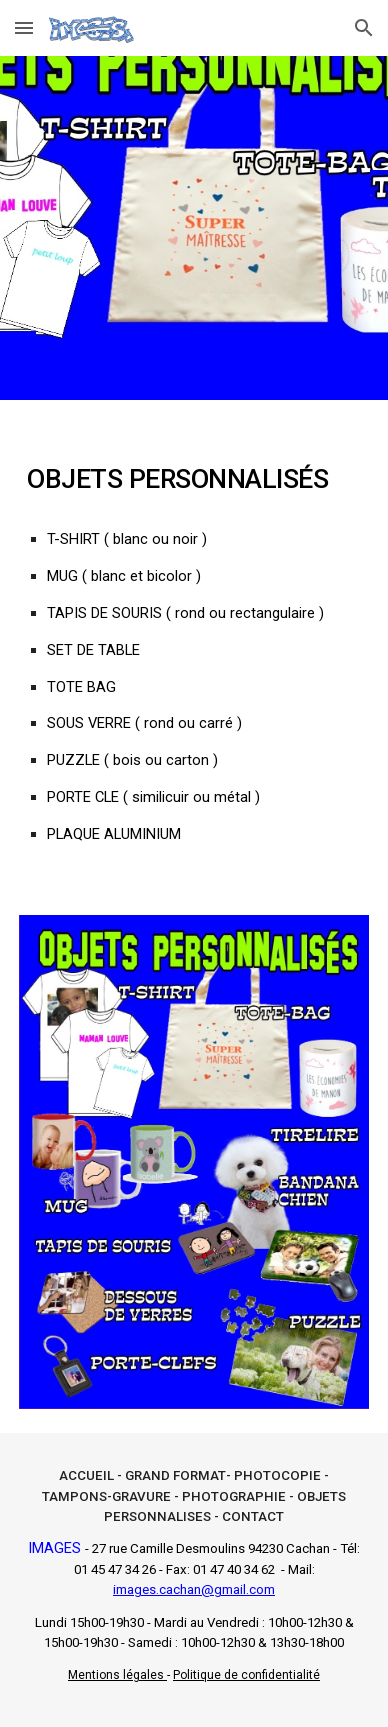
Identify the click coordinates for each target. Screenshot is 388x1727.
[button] (24, 27)
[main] (194, 645)
